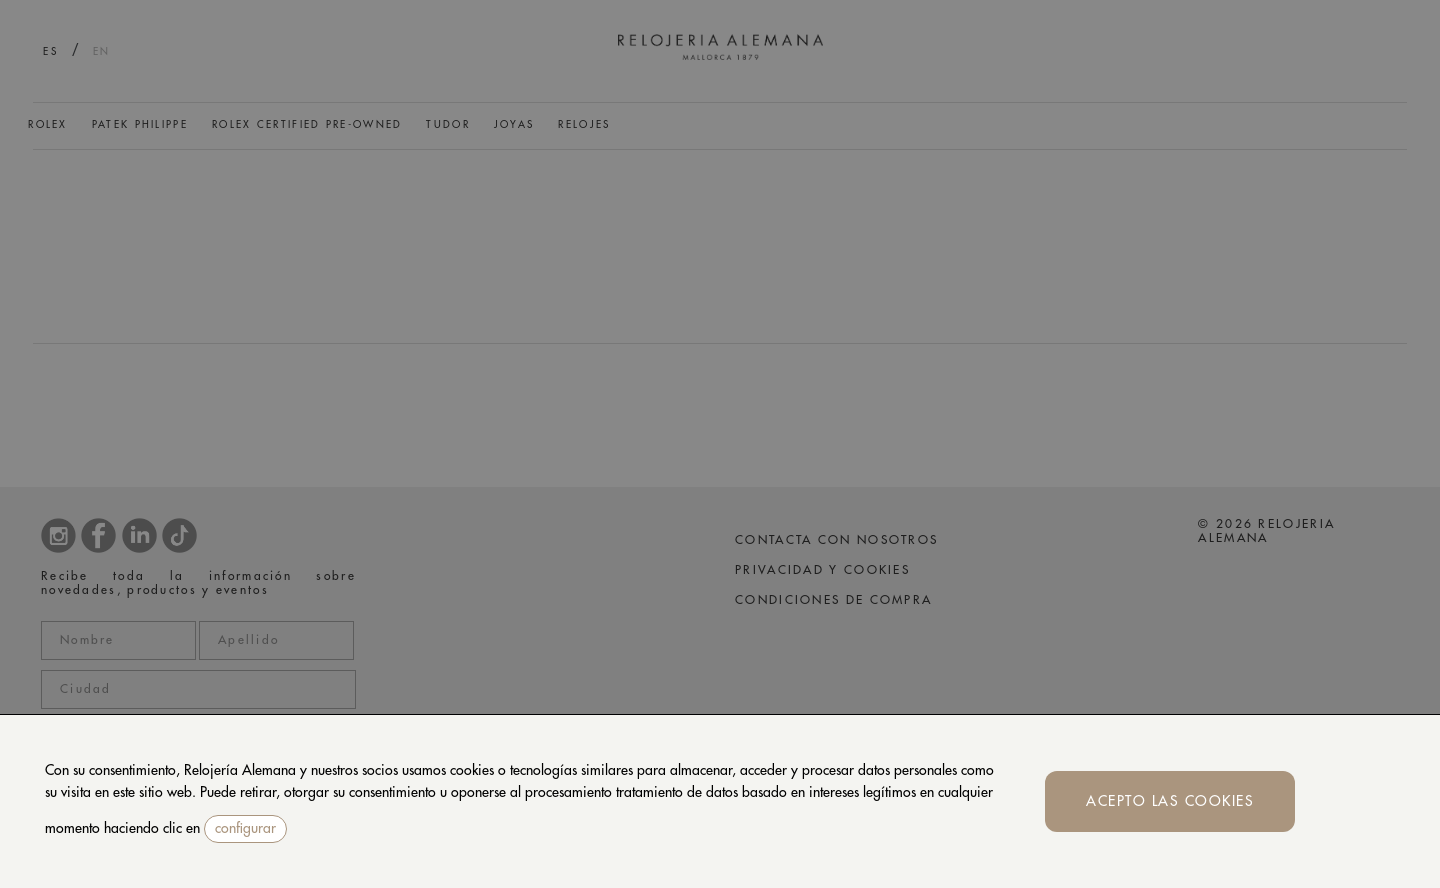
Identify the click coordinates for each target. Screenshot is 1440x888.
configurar (245, 828)
